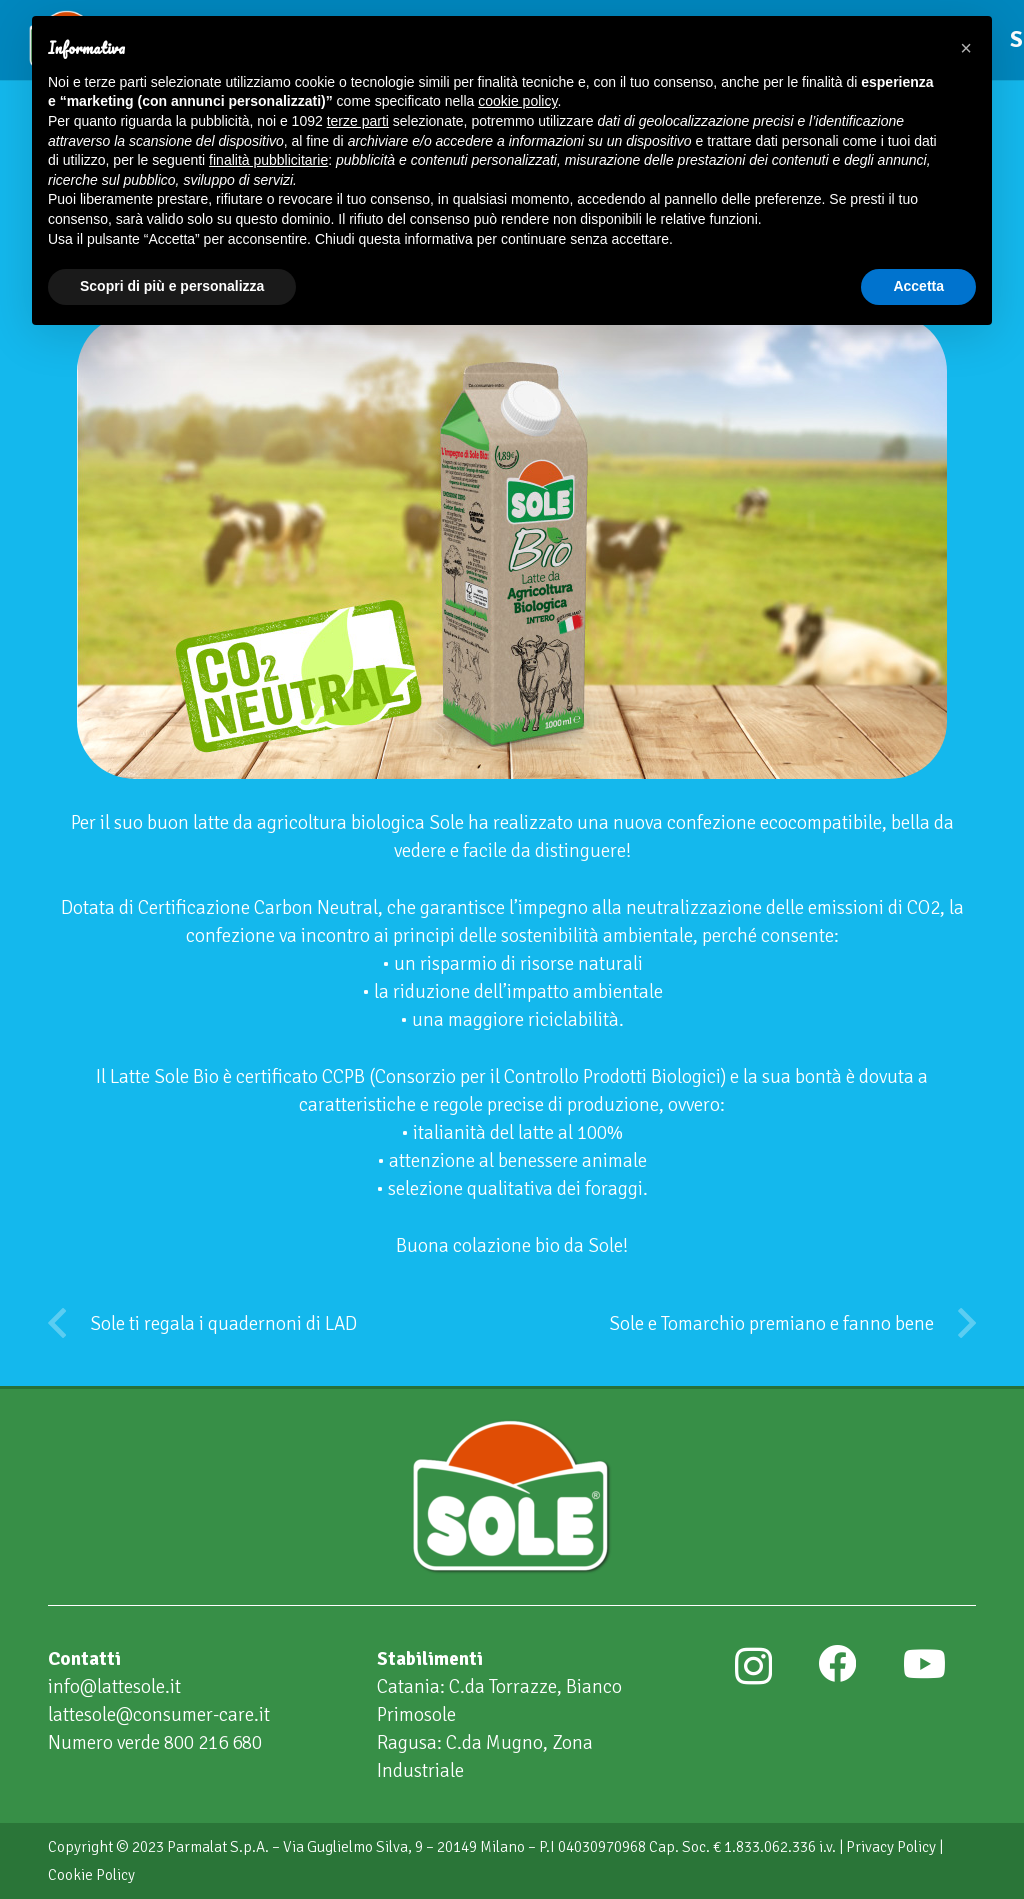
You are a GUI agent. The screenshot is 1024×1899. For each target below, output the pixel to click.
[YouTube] (924, 1664)
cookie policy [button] (517, 101)
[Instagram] (753, 1666)
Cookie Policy (91, 1875)
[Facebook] (837, 1664)
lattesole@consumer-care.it (159, 1715)
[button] (966, 48)
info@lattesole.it (114, 1687)
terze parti (358, 121)
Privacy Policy (891, 1847)
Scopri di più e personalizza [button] (172, 286)
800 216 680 (213, 1743)
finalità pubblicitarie (268, 160)
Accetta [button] (918, 286)
